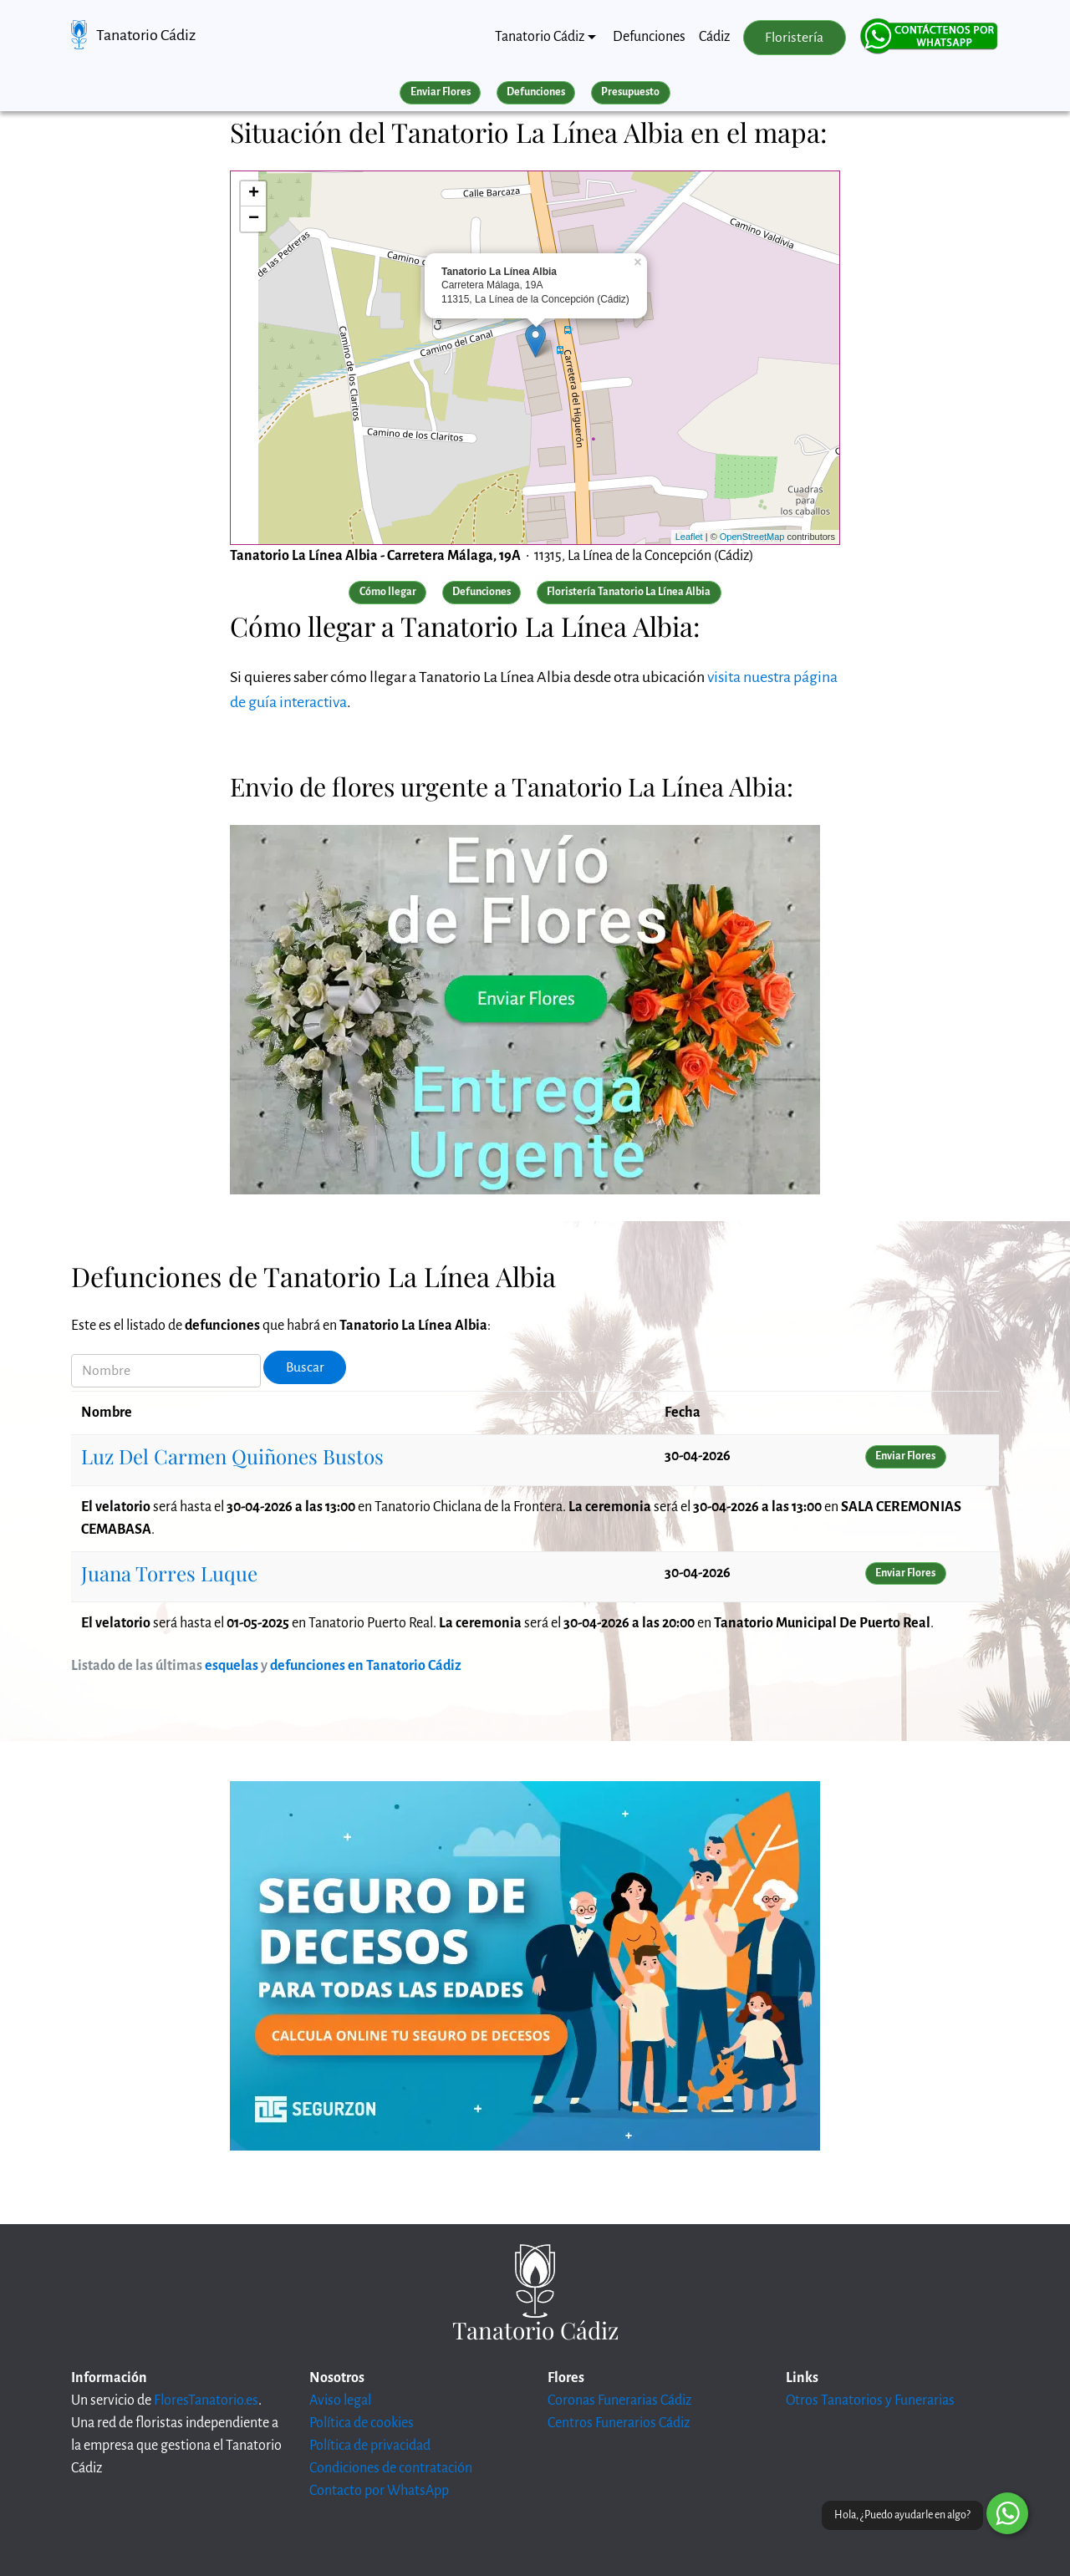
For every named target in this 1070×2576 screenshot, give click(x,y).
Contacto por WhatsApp (379, 2490)
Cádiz (714, 36)
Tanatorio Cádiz (146, 35)
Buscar (305, 1367)
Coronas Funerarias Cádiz (619, 2400)
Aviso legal (340, 2400)
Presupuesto (630, 92)
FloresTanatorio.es (206, 2400)
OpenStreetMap (752, 537)
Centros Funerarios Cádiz (619, 2423)
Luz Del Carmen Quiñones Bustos (232, 1456)
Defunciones (649, 36)
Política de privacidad (370, 2445)
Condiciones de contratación (390, 2468)
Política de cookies (361, 2423)
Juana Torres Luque (169, 1573)
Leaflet (689, 537)
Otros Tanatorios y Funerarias (870, 2400)
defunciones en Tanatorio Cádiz (365, 1665)
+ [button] (253, 193)
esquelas (231, 1665)
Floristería (794, 37)
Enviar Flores (440, 92)
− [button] (253, 219)
